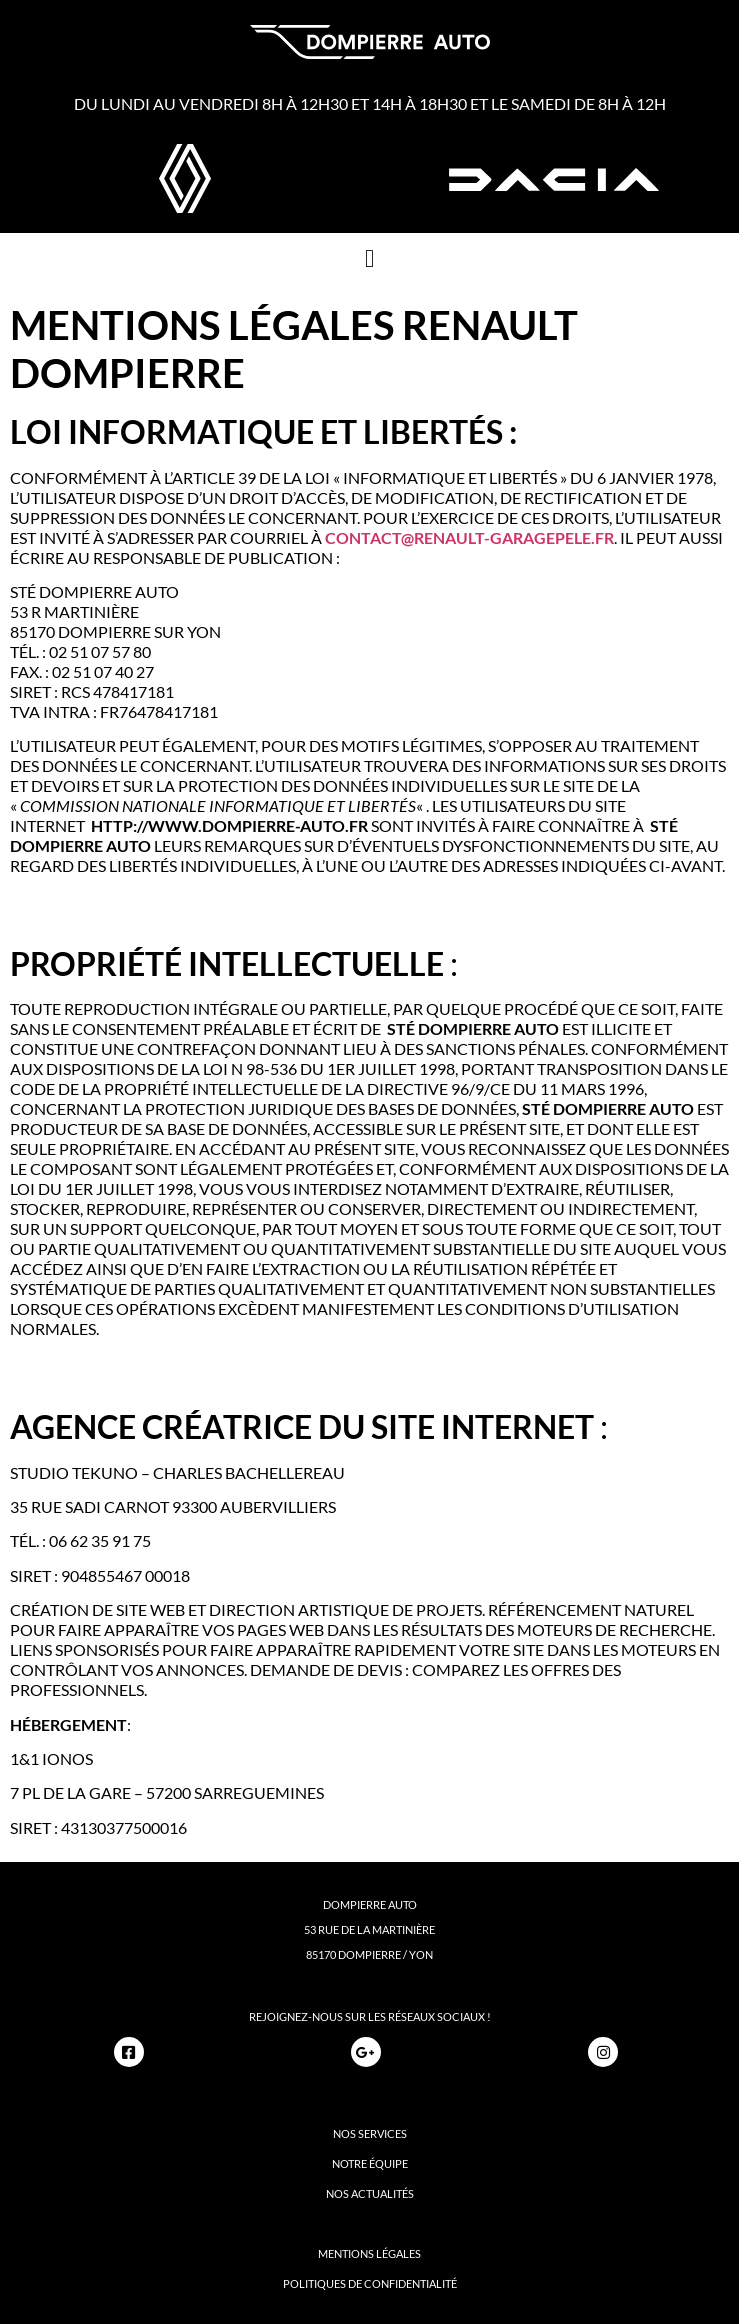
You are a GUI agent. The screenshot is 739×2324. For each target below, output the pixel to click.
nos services (370, 2133)
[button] (370, 258)
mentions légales (369, 2253)
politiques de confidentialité (370, 2283)
